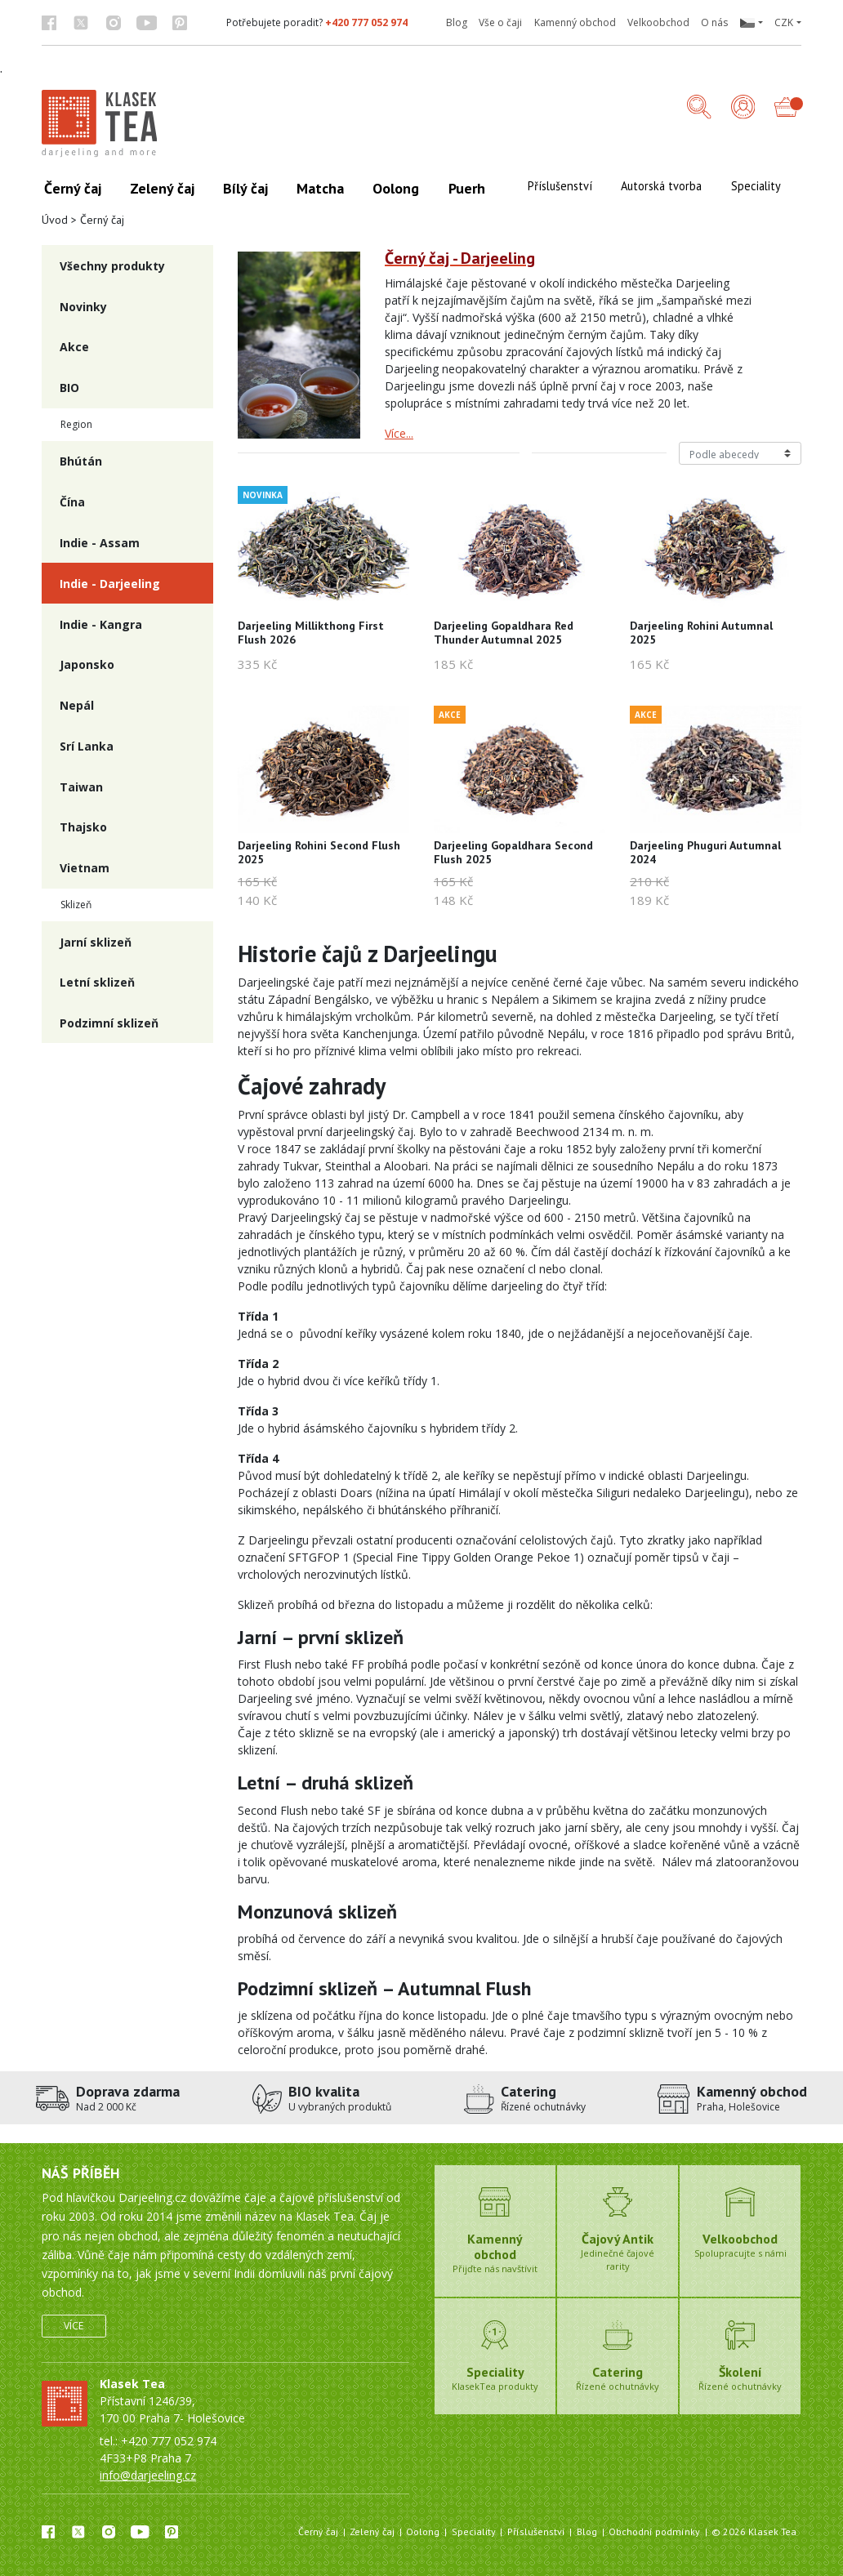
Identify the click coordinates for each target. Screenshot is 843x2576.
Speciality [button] (756, 186)
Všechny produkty (112, 266)
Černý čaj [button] (72, 188)
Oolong (422, 2531)
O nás (714, 22)
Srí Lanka (87, 746)
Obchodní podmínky (654, 2531)
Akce (74, 346)
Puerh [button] (466, 188)
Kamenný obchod (575, 22)
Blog (456, 22)
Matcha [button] (320, 188)
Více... (399, 433)
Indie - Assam (100, 542)
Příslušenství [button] (560, 186)
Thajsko (83, 827)
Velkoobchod (658, 22)
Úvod (55, 219)
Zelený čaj (372, 2531)
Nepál (77, 705)
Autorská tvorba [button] (661, 186)
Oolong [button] (395, 188)
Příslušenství (536, 2531)
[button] (751, 23)
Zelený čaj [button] (162, 188)
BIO (69, 387)
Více (73, 2326)
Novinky (83, 306)
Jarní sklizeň (96, 942)
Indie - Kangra (101, 624)
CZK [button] (783, 22)
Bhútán (81, 461)
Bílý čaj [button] (245, 188)
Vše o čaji (500, 22)
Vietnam (84, 868)
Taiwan (81, 787)
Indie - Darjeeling (110, 583)
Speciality (474, 2531)
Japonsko (87, 664)
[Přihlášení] (743, 108)
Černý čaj (318, 2531)
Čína (72, 502)
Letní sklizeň (97, 982)
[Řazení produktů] (740, 453)
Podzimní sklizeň (109, 1023)
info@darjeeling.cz (148, 2475)
